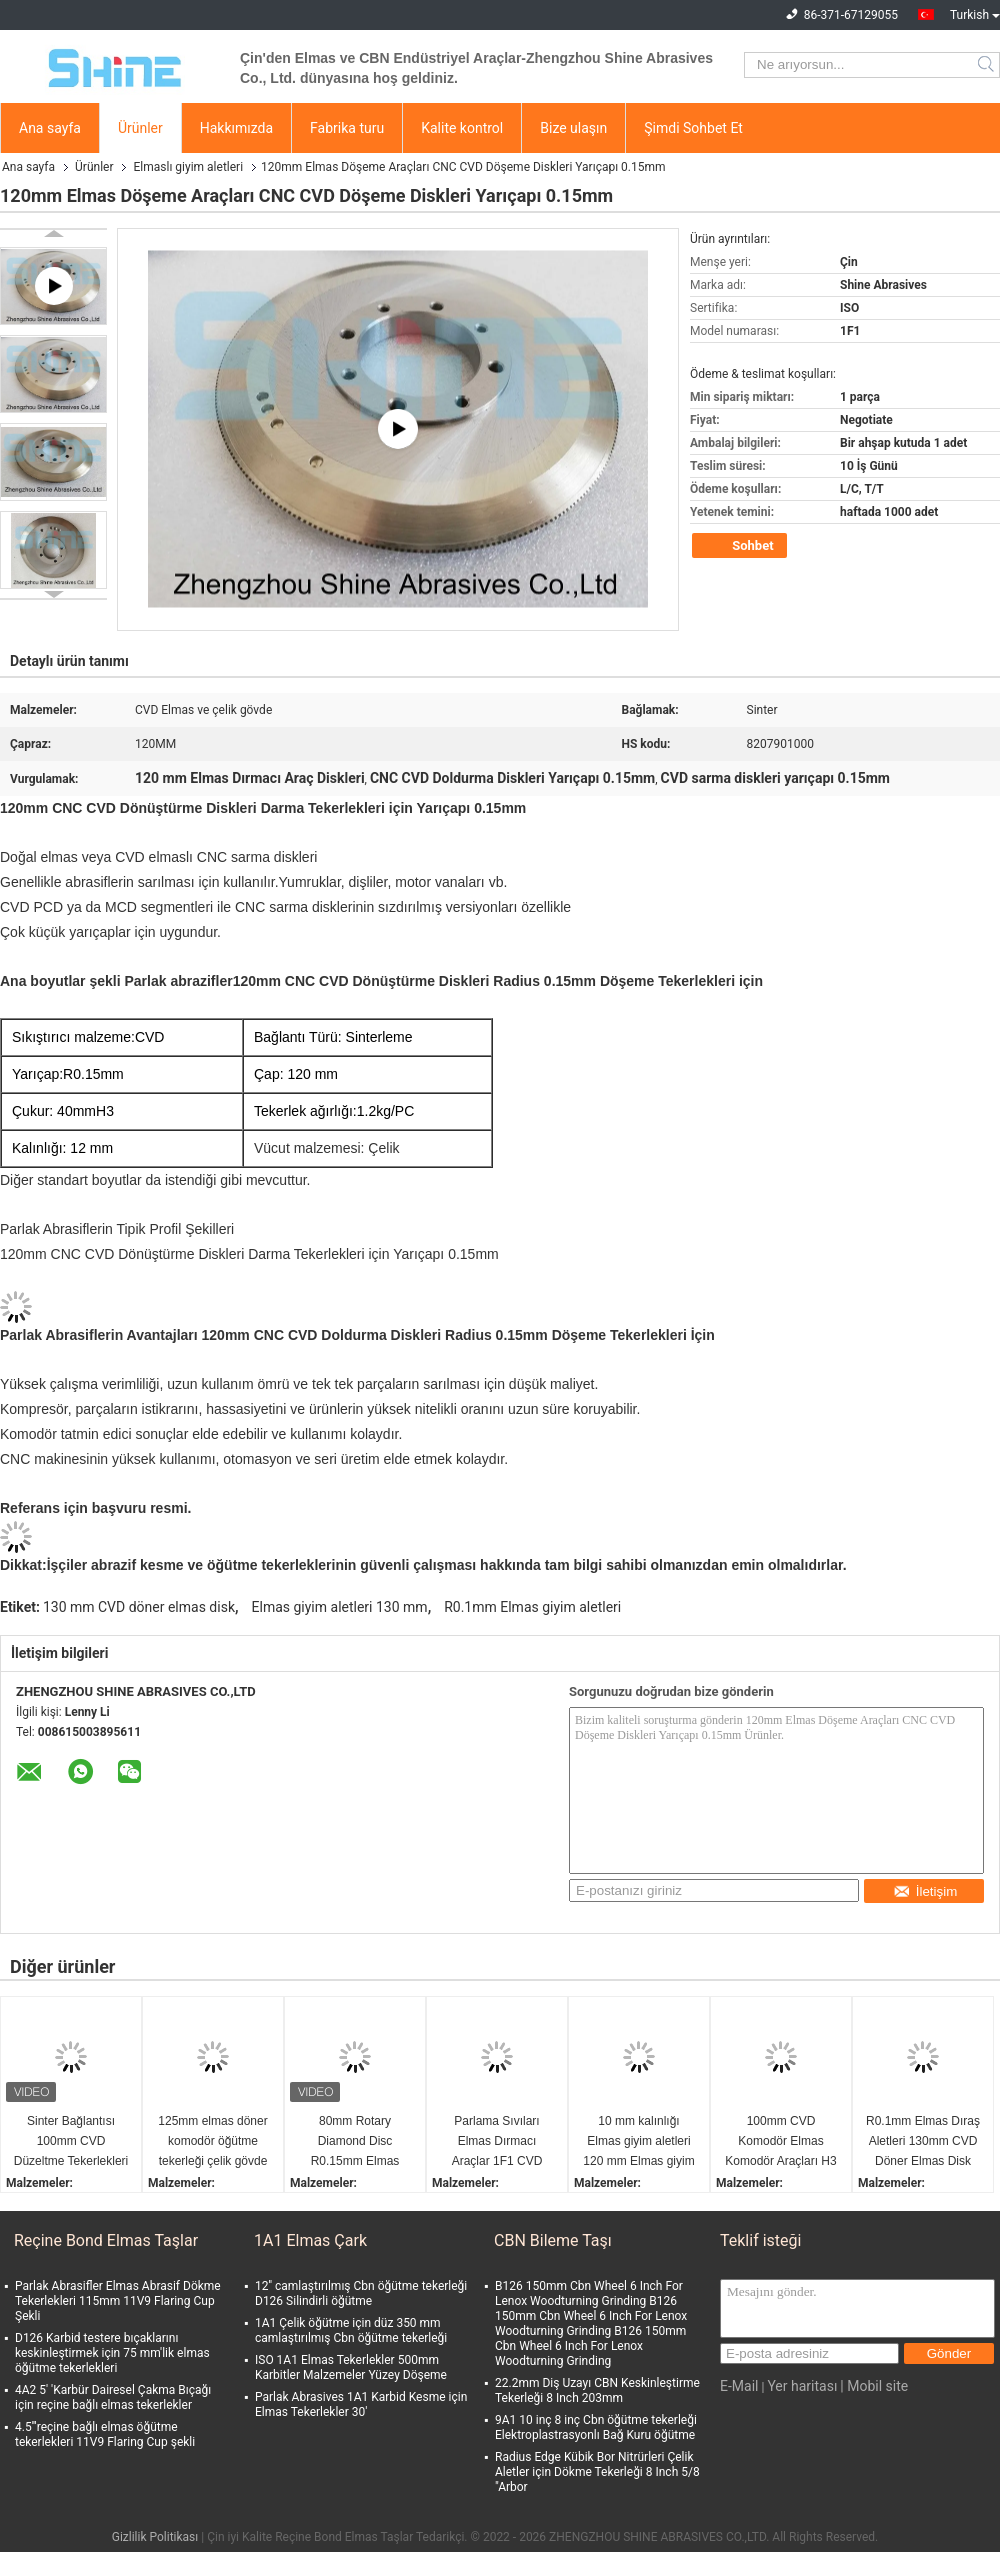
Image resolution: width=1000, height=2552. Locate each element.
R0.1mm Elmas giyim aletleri (532, 1607)
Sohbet (741, 546)
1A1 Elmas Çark (310, 2240)
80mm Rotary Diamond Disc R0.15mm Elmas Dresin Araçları (355, 2142)
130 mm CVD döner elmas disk (139, 1607)
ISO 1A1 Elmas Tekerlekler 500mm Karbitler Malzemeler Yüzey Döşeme (351, 2367)
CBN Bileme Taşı (553, 2240)
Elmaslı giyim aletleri (188, 167)
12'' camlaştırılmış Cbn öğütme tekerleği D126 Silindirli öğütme (361, 2293)
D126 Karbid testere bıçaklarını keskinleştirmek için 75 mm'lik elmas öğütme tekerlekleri (112, 2353)
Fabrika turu (347, 128)
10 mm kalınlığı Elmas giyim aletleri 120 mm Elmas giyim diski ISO (638, 2142)
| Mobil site (874, 2386)
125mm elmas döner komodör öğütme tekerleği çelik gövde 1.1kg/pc (212, 2142)
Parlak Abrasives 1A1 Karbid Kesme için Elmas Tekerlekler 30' (361, 2404)
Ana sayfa (50, 128)
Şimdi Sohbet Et (693, 128)
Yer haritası (802, 2386)
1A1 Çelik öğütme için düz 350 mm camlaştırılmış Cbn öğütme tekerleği (351, 2330)
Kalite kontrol (462, 128)
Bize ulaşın (573, 128)
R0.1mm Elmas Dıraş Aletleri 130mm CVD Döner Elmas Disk (923, 2141)
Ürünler (140, 128)
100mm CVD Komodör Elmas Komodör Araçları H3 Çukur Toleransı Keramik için (780, 2142)
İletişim (925, 1891)
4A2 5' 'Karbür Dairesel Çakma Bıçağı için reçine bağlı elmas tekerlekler (113, 2397)
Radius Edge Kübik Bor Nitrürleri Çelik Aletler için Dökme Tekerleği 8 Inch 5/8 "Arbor (597, 2472)
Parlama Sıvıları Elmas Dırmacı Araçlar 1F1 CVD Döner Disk (497, 2142)
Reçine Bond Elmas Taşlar (106, 2240)
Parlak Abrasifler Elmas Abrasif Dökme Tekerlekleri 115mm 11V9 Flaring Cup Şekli (118, 2301)
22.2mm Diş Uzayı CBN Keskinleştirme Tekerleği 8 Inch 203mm (597, 2390)
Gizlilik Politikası (155, 2537)
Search (987, 65)
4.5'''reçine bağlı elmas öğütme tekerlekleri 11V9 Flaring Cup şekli (105, 2434)
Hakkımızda (236, 128)
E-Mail (739, 2386)
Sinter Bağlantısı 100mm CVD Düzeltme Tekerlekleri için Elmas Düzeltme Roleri (71, 2142)
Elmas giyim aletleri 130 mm (340, 1607)
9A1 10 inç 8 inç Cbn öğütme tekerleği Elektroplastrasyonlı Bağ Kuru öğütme (596, 2427)
